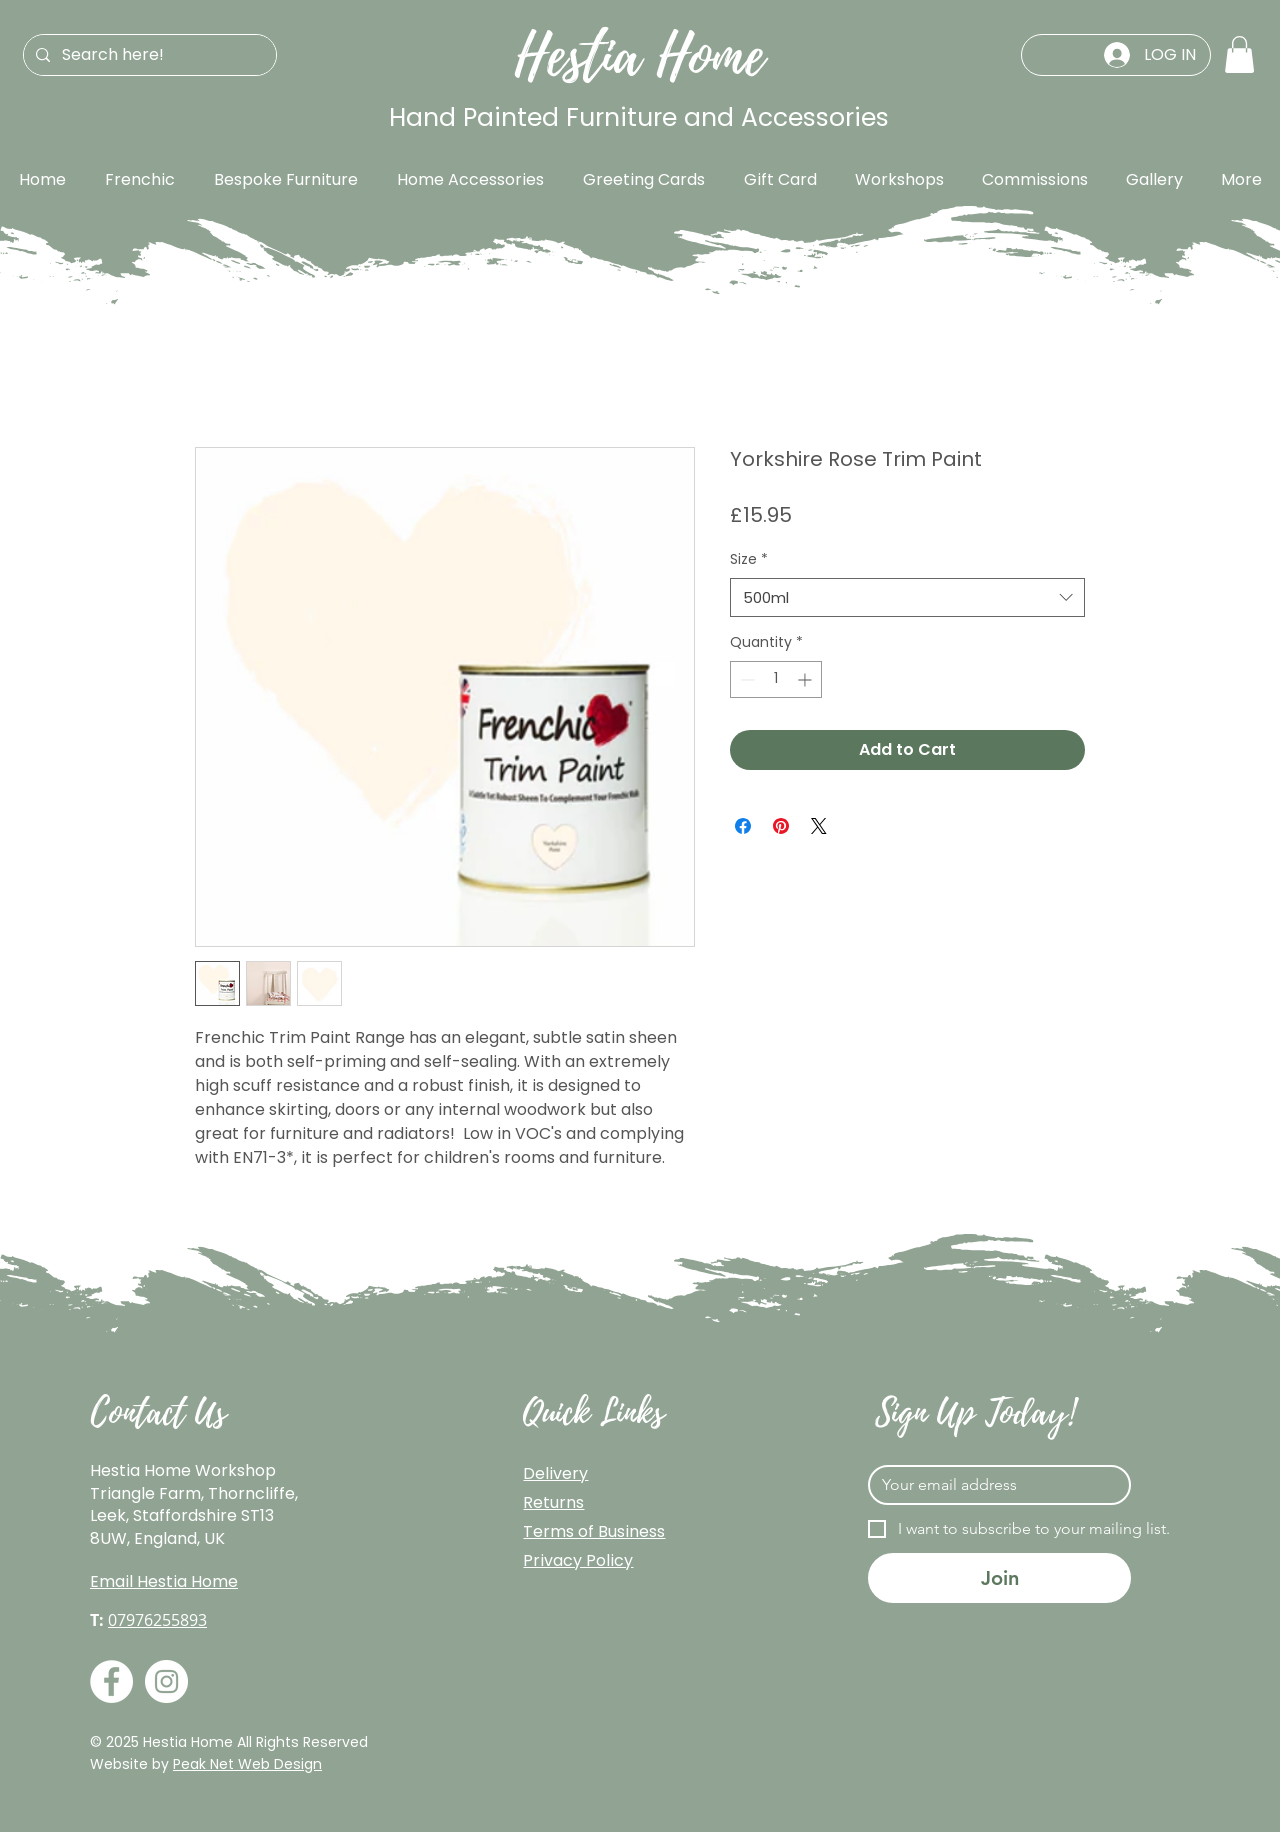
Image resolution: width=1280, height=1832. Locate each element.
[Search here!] (148, 55)
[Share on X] (819, 826)
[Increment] (806, 679)
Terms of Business (594, 1531)
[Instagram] (166, 1681)
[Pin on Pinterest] (781, 826)
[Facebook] (111, 1681)
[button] (1239, 54)
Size (749, 559)
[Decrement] (745, 679)
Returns (553, 1502)
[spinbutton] (776, 679)
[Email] (993, 1485)
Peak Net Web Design (247, 1764)
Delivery (555, 1473)
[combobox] (907, 597)
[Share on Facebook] (743, 826)
